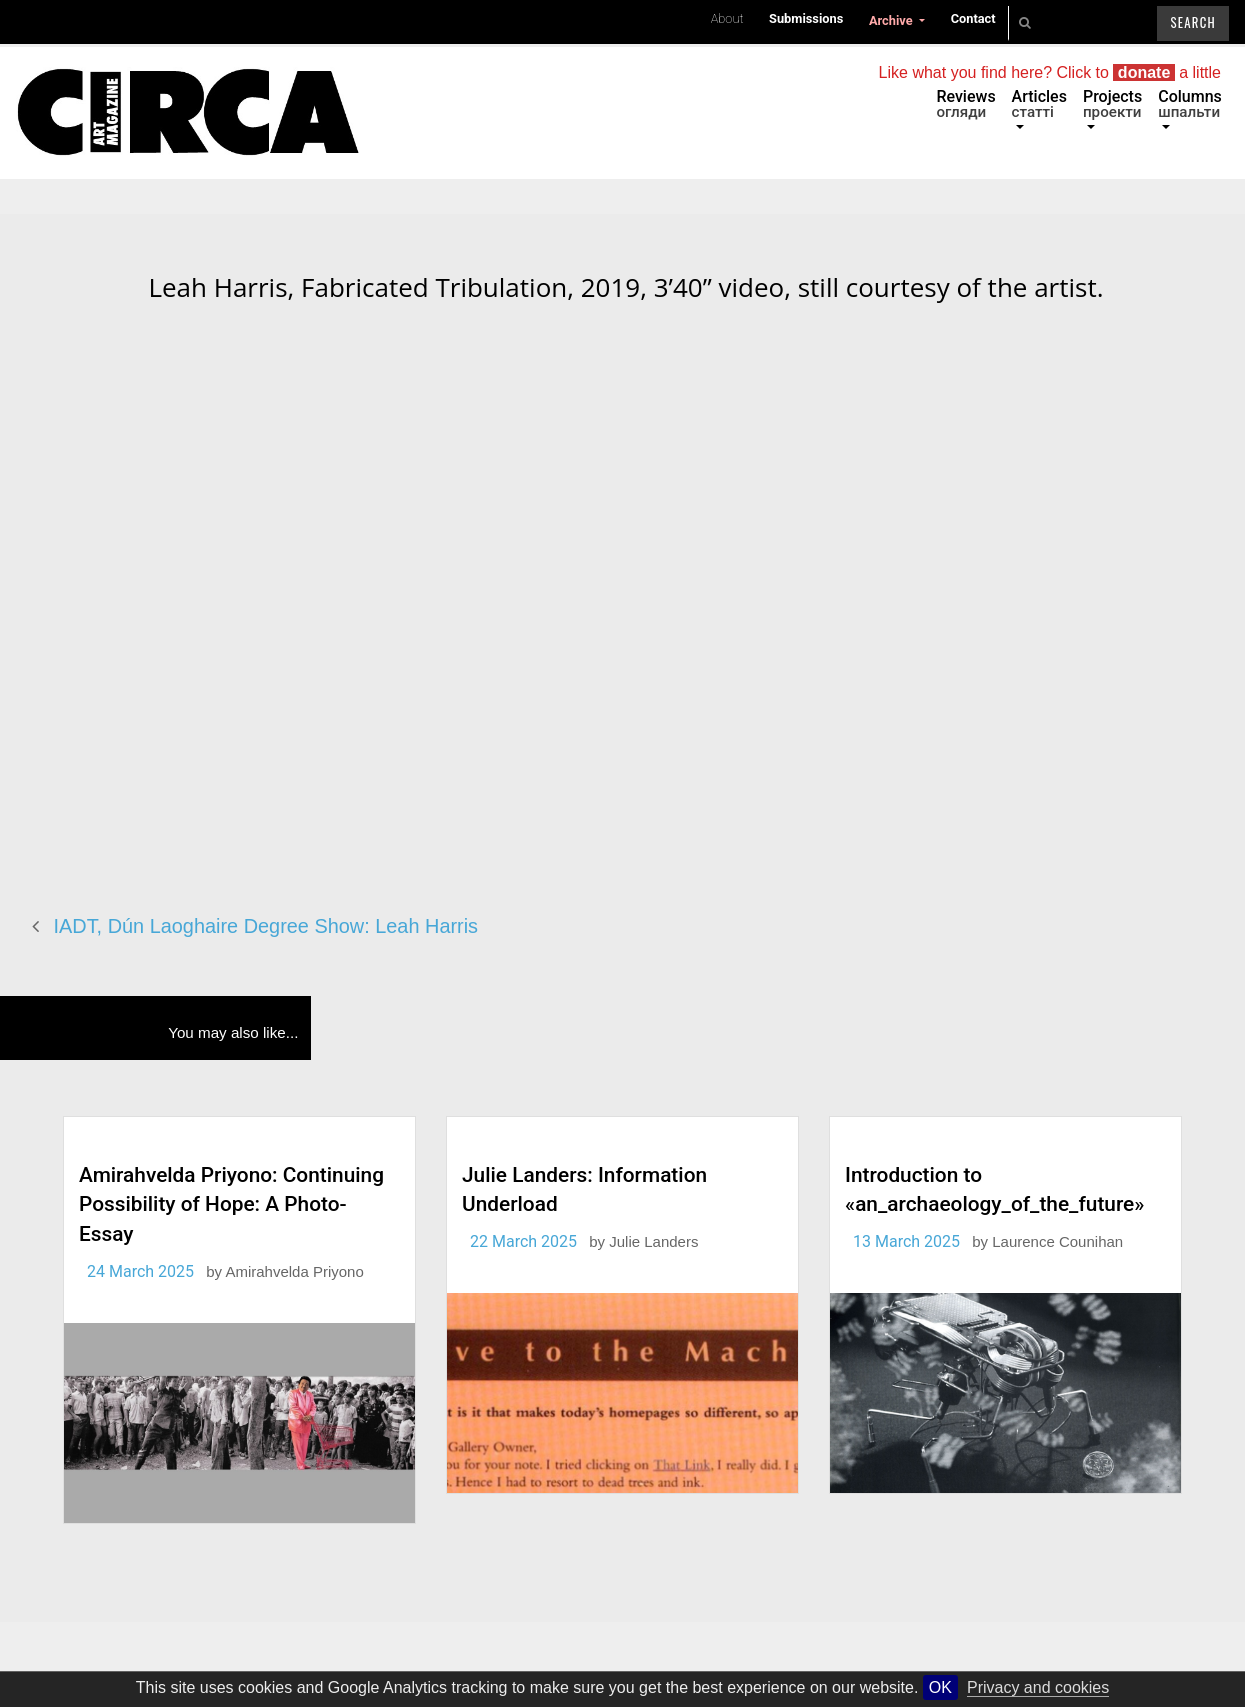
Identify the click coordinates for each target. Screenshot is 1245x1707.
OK (940, 1687)
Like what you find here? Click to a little (1050, 72)
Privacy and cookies (1038, 1687)
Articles (1039, 104)
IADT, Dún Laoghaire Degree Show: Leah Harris (266, 926)
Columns (1190, 104)
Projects (1112, 104)
